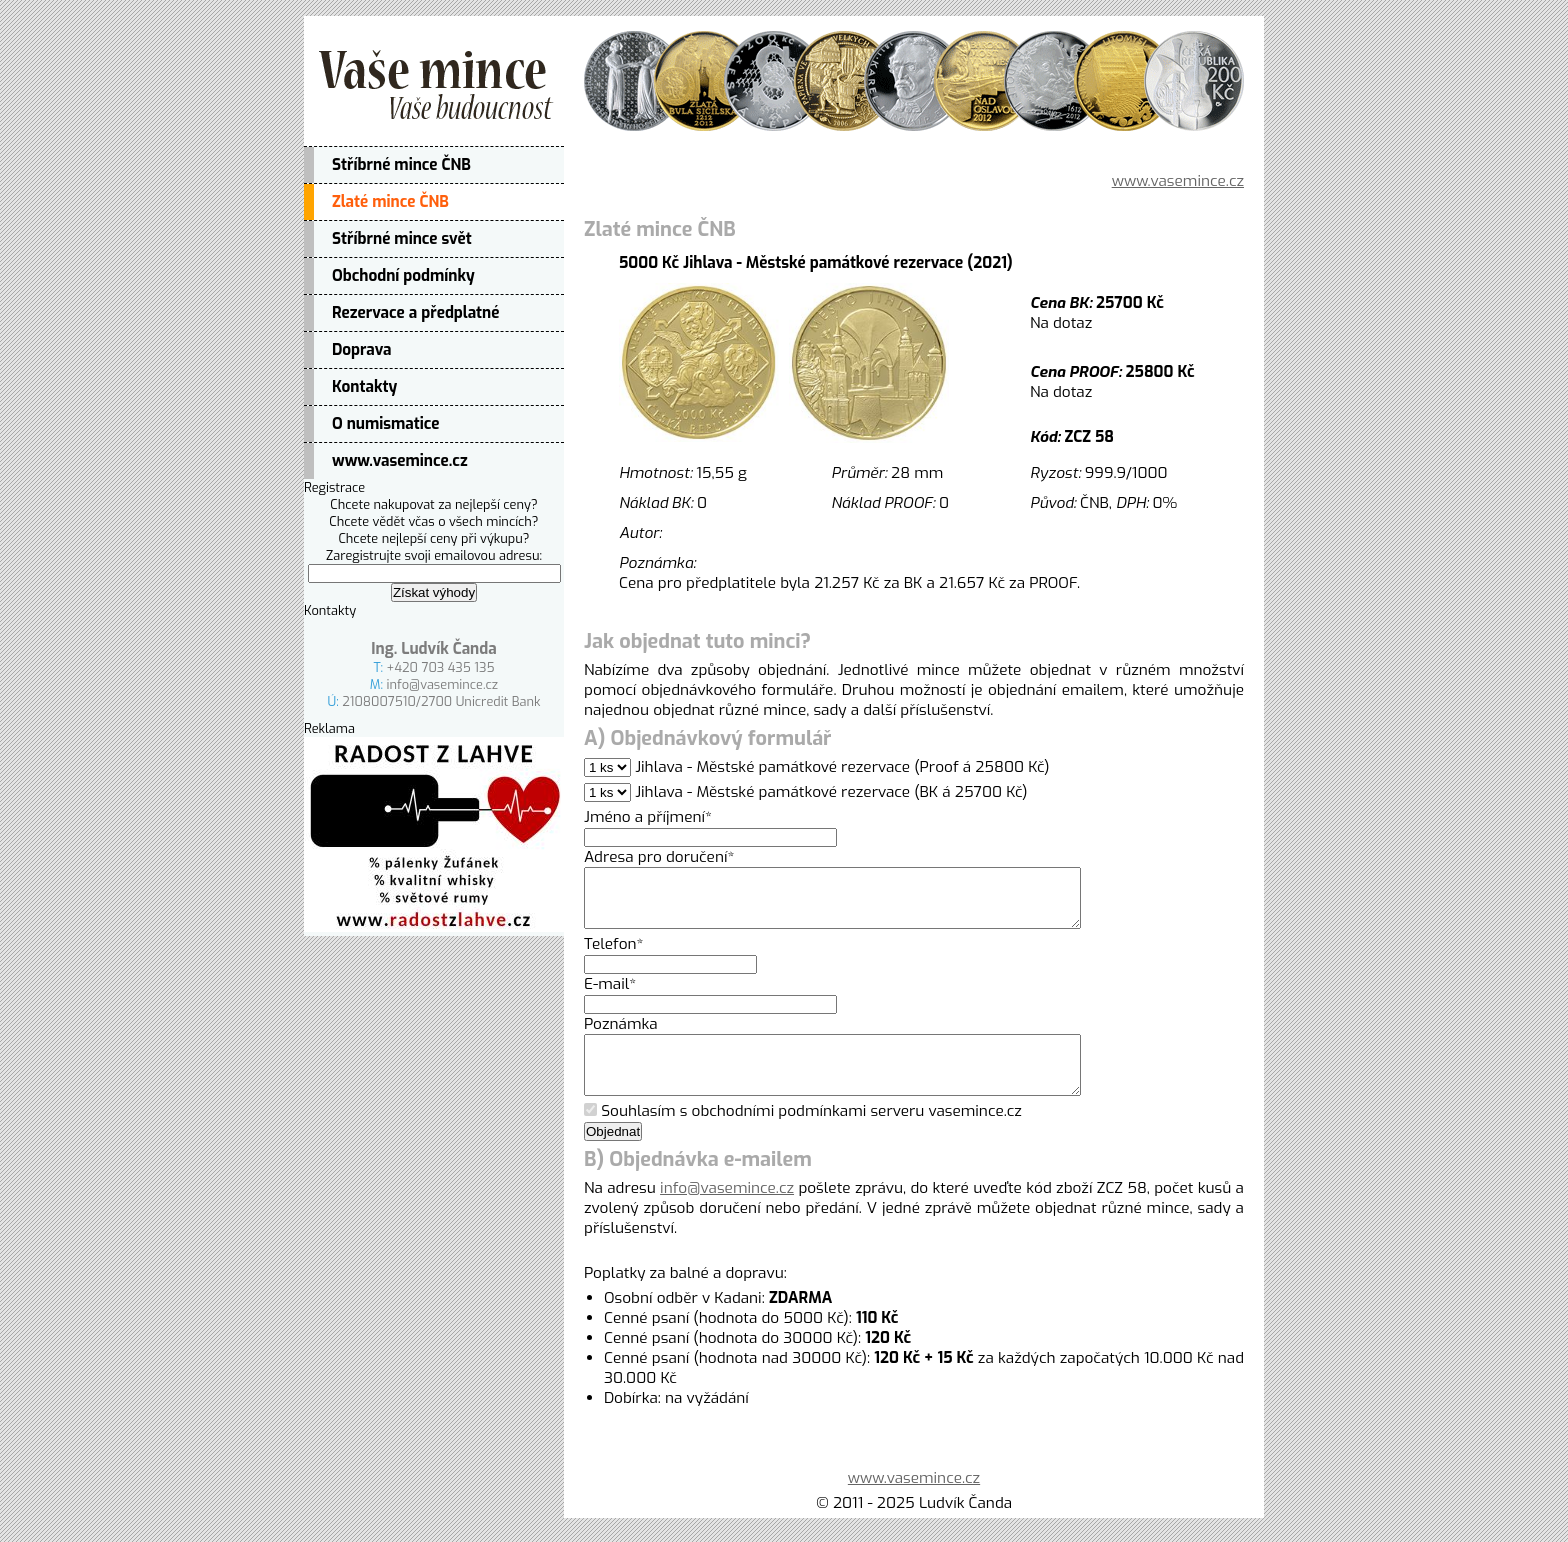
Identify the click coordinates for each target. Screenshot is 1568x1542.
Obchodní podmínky (403, 276)
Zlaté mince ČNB (390, 202)
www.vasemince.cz (400, 461)
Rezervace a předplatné (415, 313)
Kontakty (364, 387)
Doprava (362, 350)
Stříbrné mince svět (402, 239)
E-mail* (610, 996)
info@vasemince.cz (443, 684)
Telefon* (614, 956)
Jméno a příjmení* (648, 817)
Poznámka (621, 1036)
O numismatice (386, 424)
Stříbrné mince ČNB (401, 165)
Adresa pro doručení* (659, 857)
